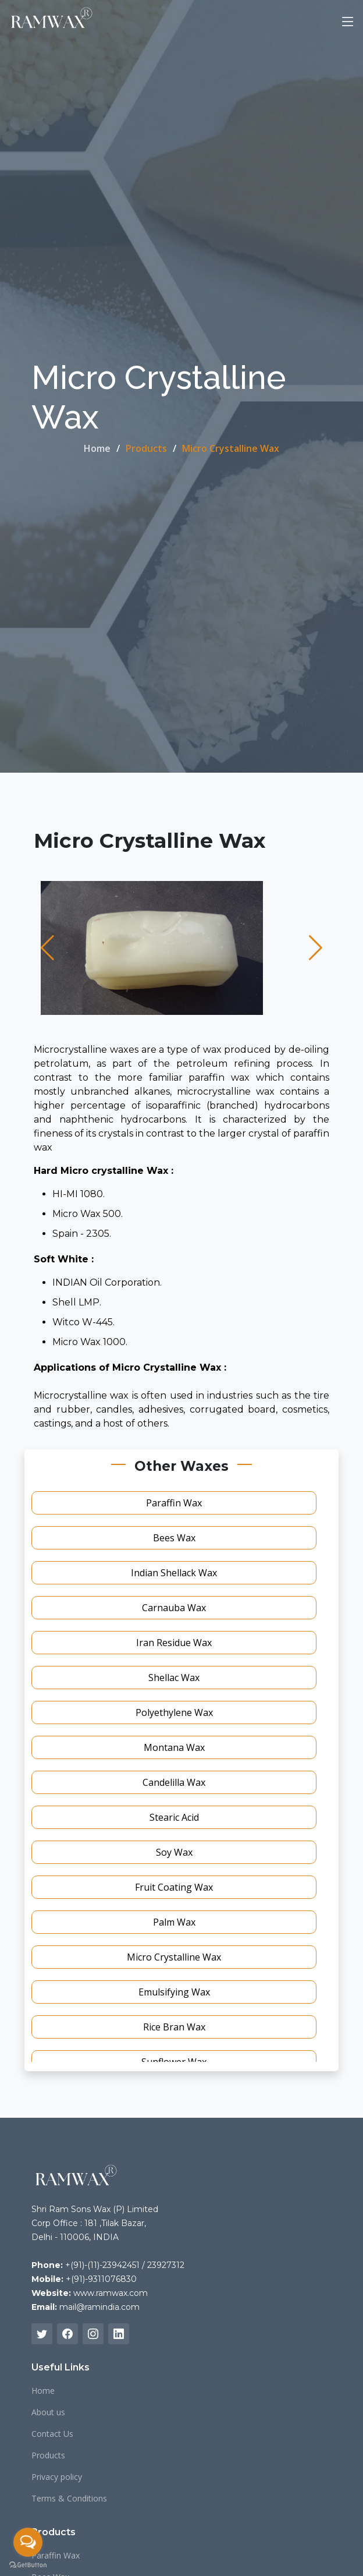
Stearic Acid (174, 1817)
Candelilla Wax (174, 1782)
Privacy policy (56, 2477)
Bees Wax (174, 1537)
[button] (47, 948)
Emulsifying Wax (174, 1992)
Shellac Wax (174, 1677)
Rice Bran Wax (174, 2027)
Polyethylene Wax (174, 1712)
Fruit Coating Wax (174, 1887)
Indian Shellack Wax (174, 1572)
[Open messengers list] (27, 2542)
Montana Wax (174, 1747)
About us (48, 2412)
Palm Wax (174, 1922)
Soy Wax (174, 1852)
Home (97, 448)
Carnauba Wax (174, 1607)
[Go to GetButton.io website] (28, 2564)
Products (48, 2455)
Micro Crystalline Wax (174, 1957)
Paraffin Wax (174, 1502)
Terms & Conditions (69, 2498)
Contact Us (52, 2434)
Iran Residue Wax (174, 1642)
